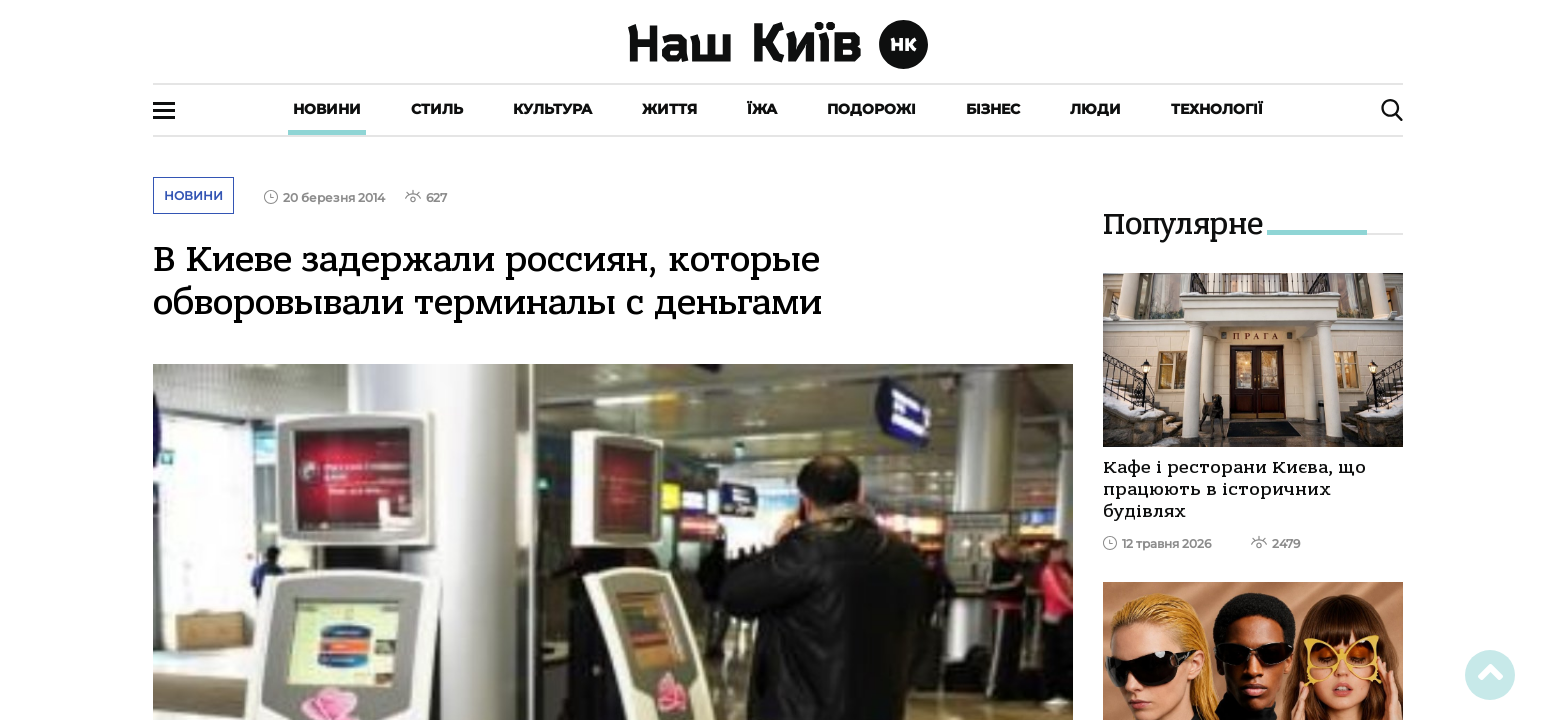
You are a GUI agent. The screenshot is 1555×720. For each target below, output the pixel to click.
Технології (1217, 109)
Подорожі (871, 109)
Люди (1095, 109)
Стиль (437, 109)
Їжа (762, 109)
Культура (552, 109)
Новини (327, 109)
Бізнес (993, 109)
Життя (669, 109)
